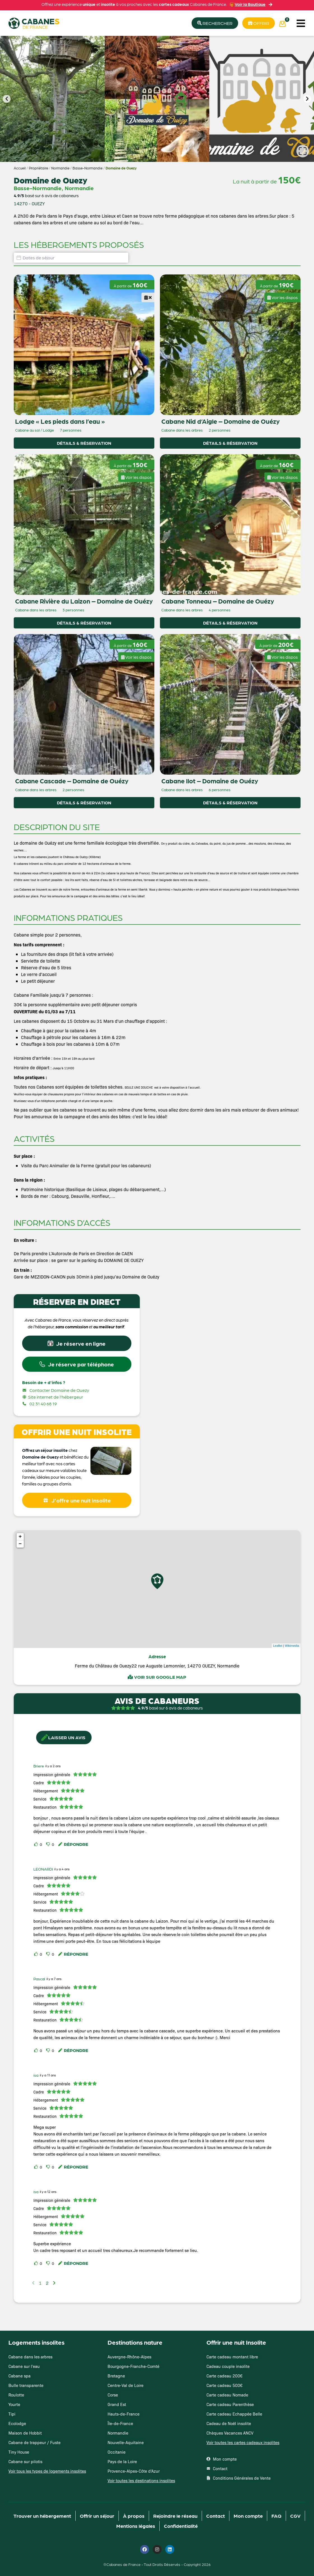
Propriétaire (38, 168)
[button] (301, 23)
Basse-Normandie (88, 168)
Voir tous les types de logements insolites (47, 2471)
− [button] (20, 1544)
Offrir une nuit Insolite (236, 2342)
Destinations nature (135, 2342)
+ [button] (20, 1536)
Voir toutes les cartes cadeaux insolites (242, 2442)
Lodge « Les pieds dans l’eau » (60, 421)
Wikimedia (292, 1645)
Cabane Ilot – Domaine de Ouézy (209, 780)
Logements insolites (36, 2342)
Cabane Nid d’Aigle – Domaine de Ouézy (220, 421)
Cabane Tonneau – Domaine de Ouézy (217, 601)
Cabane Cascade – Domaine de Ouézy (71, 780)
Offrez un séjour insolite (45, 1450)
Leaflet (277, 1645)
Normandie (60, 168)
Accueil (20, 168)
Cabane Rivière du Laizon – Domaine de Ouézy (84, 601)
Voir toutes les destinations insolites (141, 2480)
